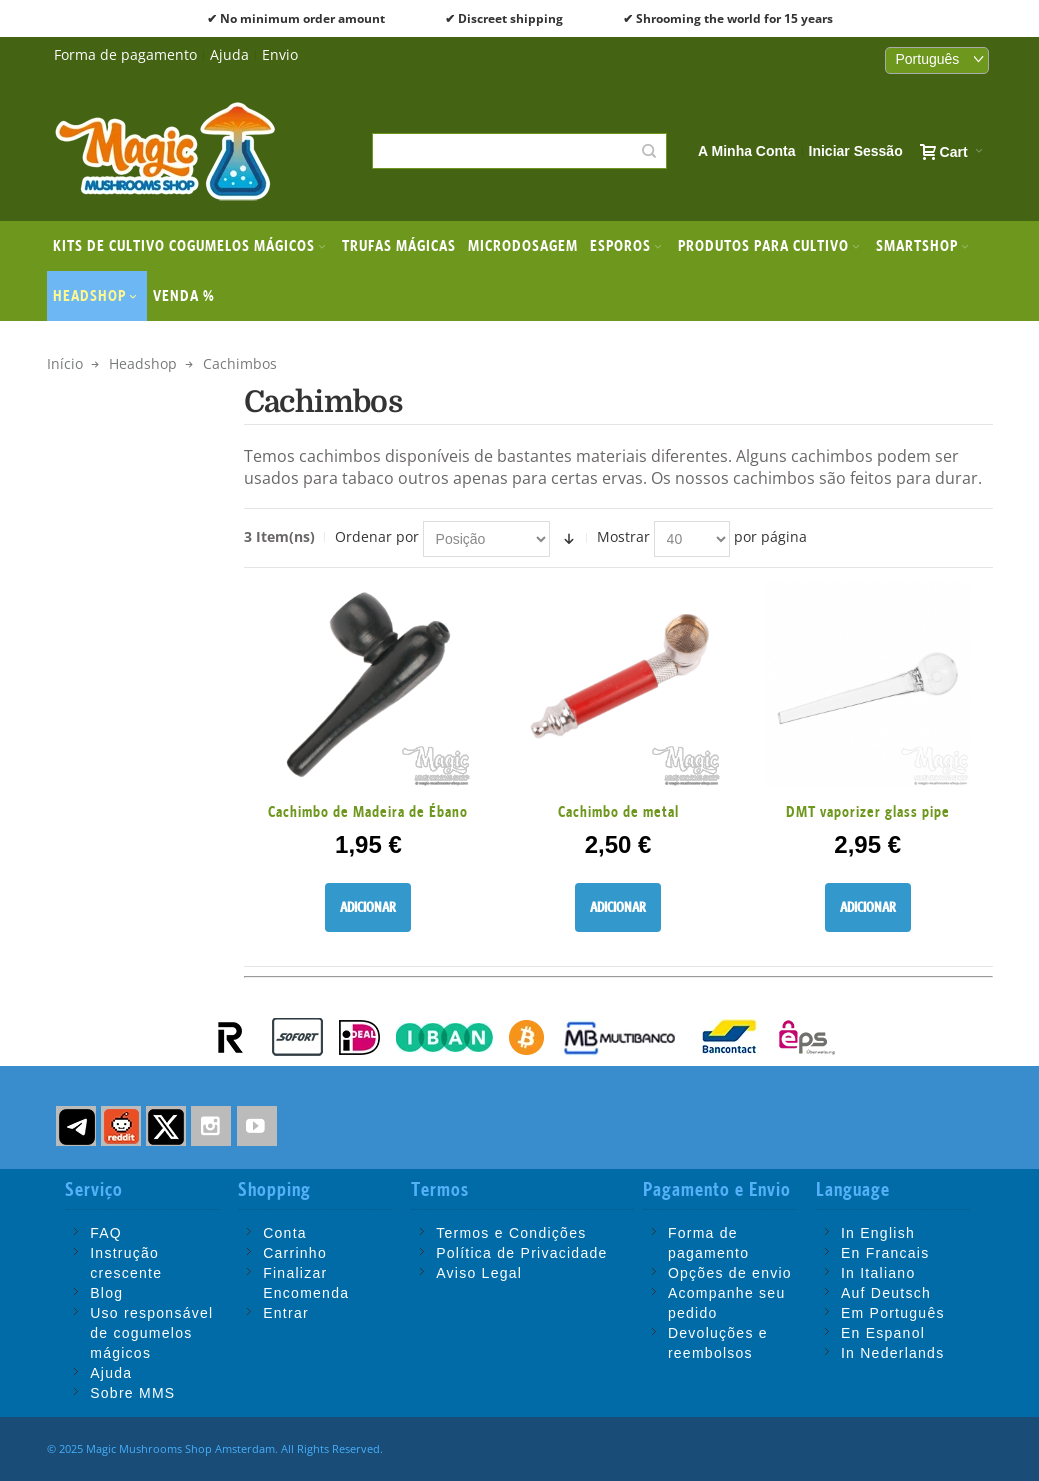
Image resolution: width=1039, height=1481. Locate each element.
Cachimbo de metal (618, 811)
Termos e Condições (511, 1233)
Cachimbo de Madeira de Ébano (368, 811)
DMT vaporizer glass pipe (868, 811)
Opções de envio (730, 1273)
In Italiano (878, 1273)
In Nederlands (893, 1353)
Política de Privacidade (521, 1253)
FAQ (106, 1233)
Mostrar (623, 536)
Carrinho (295, 1253)
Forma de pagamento (125, 54)
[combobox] (519, 151)
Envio (280, 54)
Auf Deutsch (886, 1293)
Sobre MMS (132, 1393)
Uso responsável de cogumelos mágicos (151, 1333)
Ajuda (229, 54)
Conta (285, 1233)
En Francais (885, 1253)
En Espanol (883, 1333)
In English (878, 1233)
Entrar (286, 1313)
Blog (106, 1293)
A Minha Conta (746, 151)
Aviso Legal (479, 1273)
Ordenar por (377, 536)
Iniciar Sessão (856, 151)
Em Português (893, 1313)
